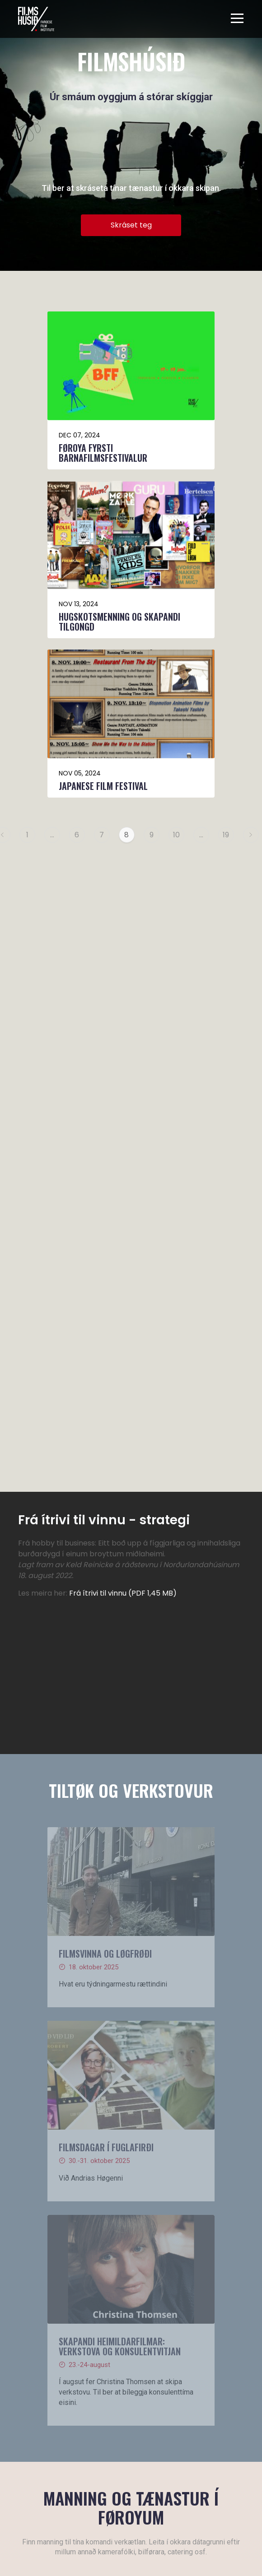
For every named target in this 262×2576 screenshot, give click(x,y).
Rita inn (50, 2441)
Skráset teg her (114, 2004)
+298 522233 (139, 2408)
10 (176, 835)
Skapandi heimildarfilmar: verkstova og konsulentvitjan (120, 1733)
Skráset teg (131, 225)
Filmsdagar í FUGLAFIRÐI (106, 1534)
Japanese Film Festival (103, 786)
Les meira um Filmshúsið (57, 2239)
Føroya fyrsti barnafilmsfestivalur (103, 452)
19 (226, 835)
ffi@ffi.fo (134, 2425)
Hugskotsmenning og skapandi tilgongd (119, 621)
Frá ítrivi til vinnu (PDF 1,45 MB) (123, 980)
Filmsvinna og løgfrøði (105, 1340)
